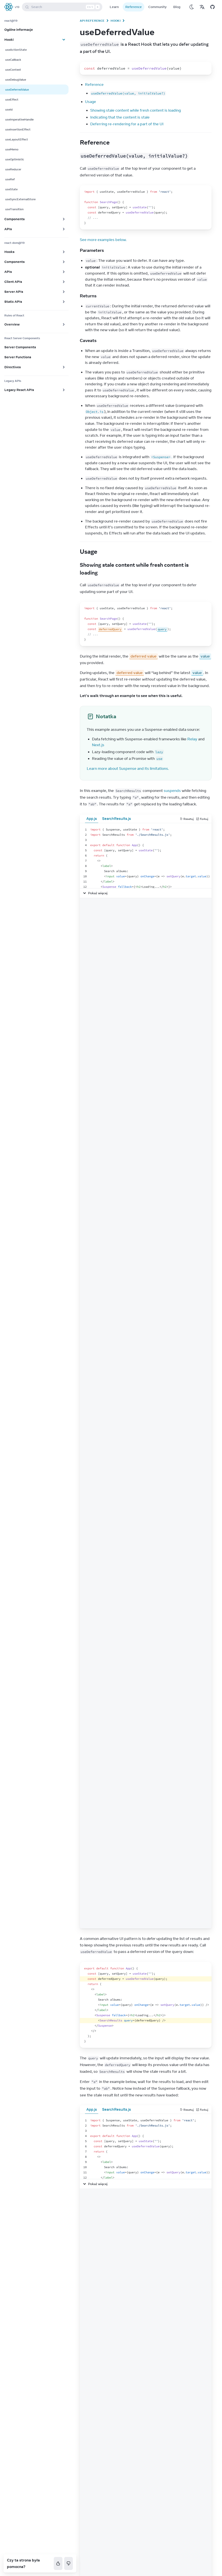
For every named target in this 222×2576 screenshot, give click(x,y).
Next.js (98, 745)
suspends (172, 790)
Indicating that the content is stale (120, 117)
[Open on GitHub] (212, 7)
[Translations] (202, 7)
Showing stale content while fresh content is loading (135, 110)
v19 (17, 7)
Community (157, 7)
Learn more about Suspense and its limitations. (128, 768)
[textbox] (146, 855)
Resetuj (187, 819)
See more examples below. (103, 239)
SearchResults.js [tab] (116, 818)
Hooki (116, 20)
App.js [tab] (91, 818)
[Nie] (68, 2563)
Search (63, 7)
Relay (192, 739)
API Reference (92, 20)
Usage (90, 101)
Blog (176, 7)
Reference (133, 7)
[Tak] (58, 2563)
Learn (114, 7)
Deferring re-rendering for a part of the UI (126, 124)
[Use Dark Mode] (191, 7)
